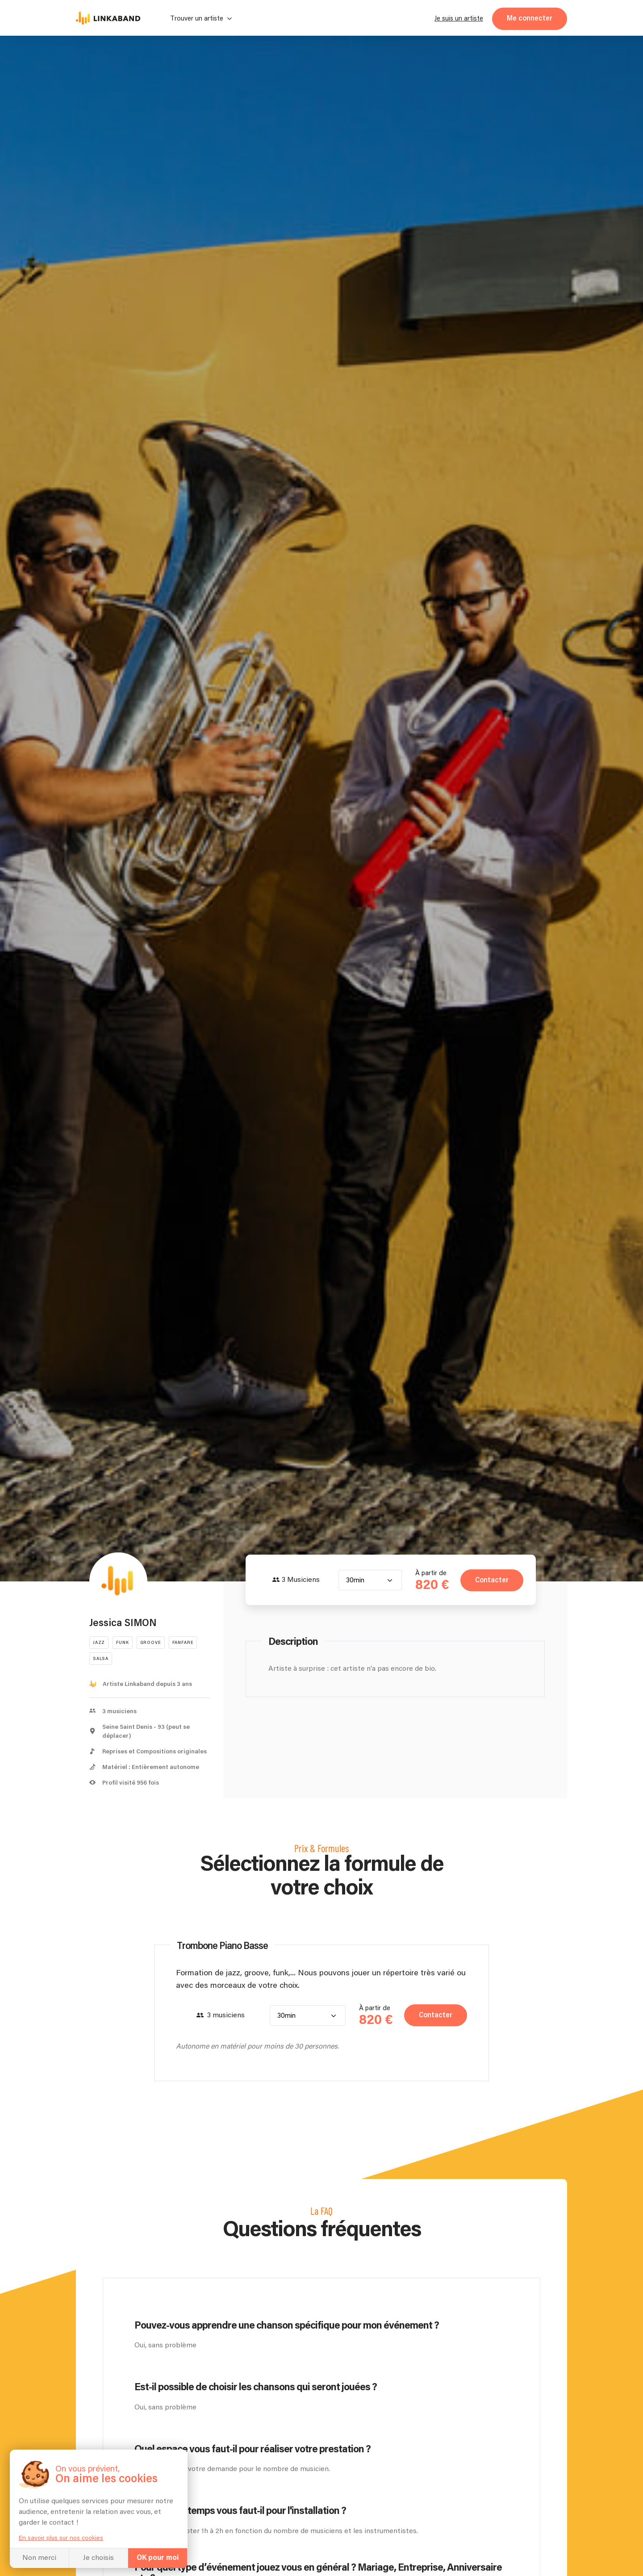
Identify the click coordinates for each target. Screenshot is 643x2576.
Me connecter (529, 18)
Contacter (491, 1580)
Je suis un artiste (458, 18)
